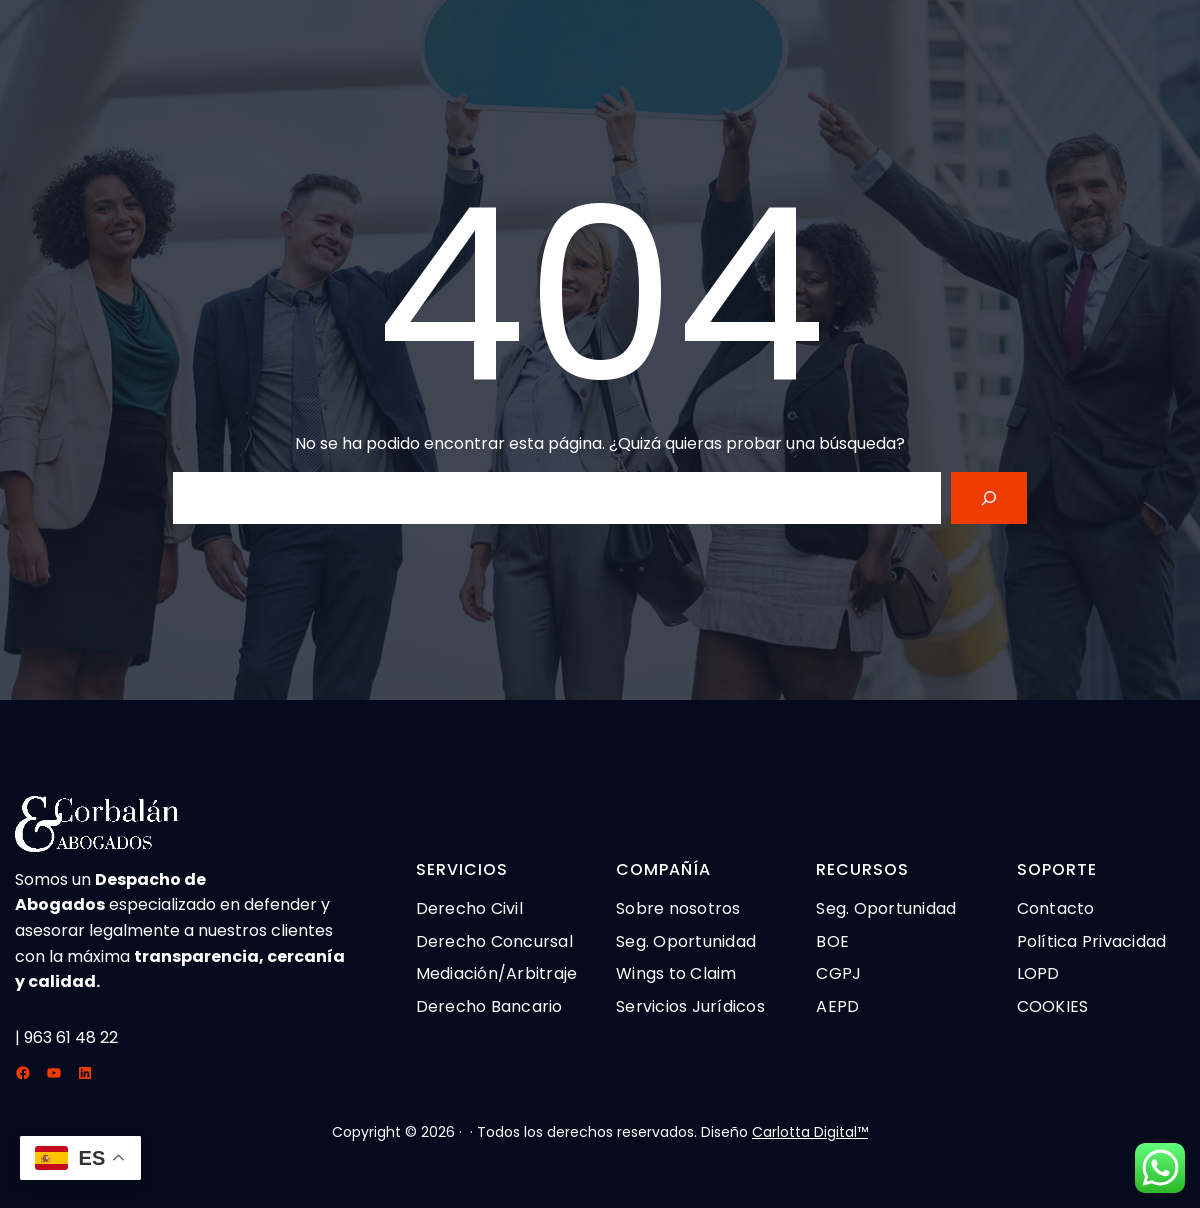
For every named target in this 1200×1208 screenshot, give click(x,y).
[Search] (989, 498)
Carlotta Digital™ (810, 1132)
